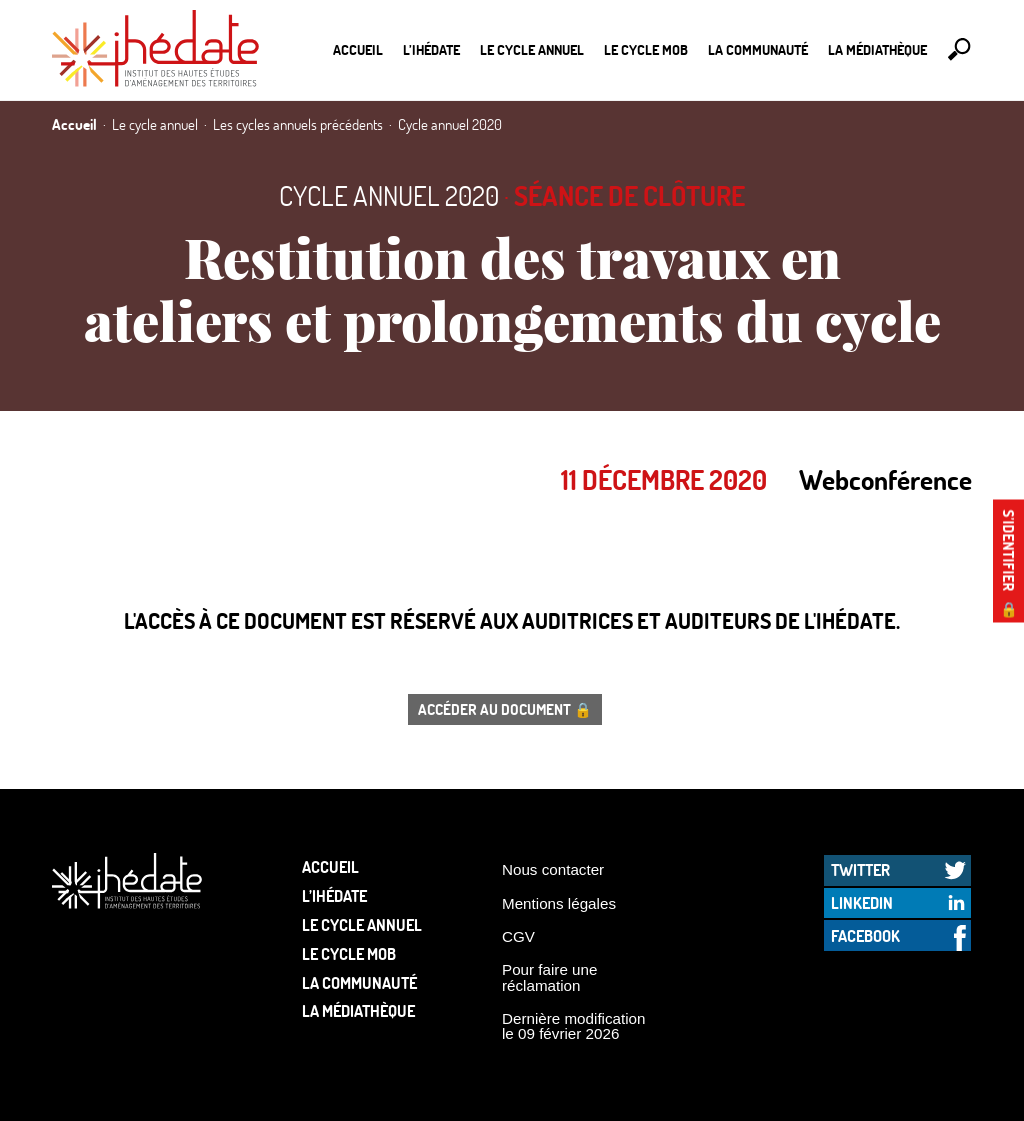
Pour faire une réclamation (549, 977)
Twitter (860, 869)
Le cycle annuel (532, 49)
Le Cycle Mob (646, 49)
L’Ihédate (431, 49)
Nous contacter (553, 869)
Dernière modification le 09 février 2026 (574, 1026)
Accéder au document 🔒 (505, 709)
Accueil (358, 49)
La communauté (758, 49)
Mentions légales (559, 903)
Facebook (865, 935)
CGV (518, 936)
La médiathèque (877, 49)
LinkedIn (862, 902)
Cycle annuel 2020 (389, 195)
